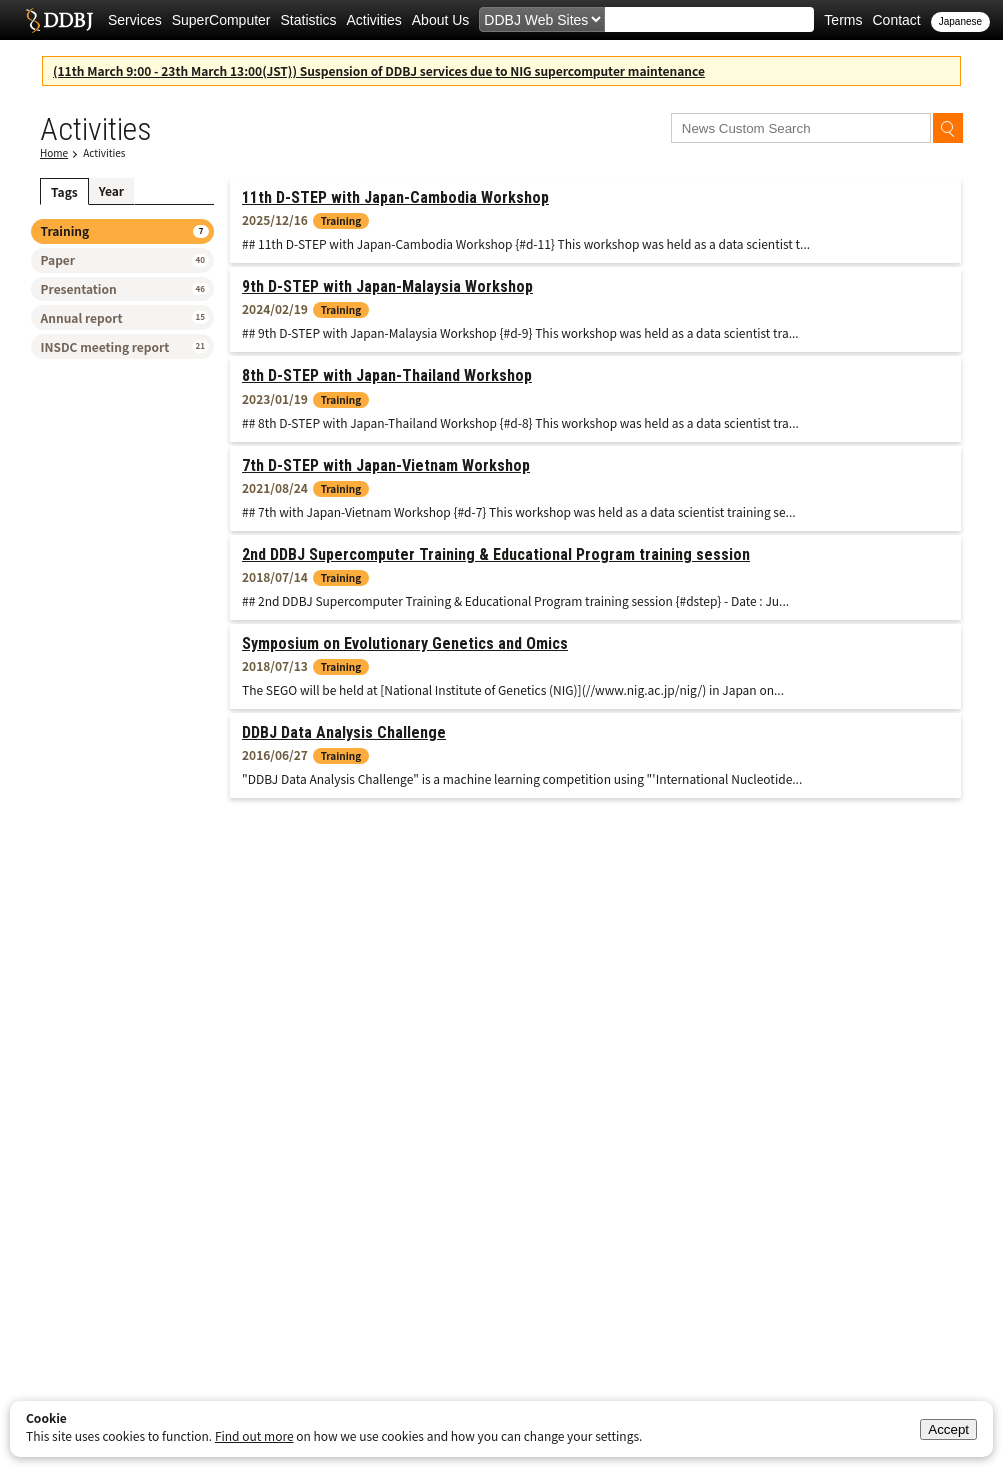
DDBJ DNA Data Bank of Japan (59, 20)
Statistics (309, 20)
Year (111, 190)
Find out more (254, 1435)
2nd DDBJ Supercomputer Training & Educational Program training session (496, 554)
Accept (948, 1429)
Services (135, 20)
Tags (64, 191)
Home (54, 152)
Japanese (960, 21)
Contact (896, 20)
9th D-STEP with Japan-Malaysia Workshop (387, 286)
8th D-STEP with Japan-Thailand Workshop (387, 375)
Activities (374, 20)
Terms (843, 20)
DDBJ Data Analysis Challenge (344, 732)
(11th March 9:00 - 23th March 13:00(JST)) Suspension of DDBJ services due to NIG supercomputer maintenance (379, 70)
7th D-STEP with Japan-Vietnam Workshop (386, 465)
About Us (441, 20)
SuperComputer (221, 20)
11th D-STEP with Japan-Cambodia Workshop (395, 197)
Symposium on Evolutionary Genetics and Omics (405, 643)
